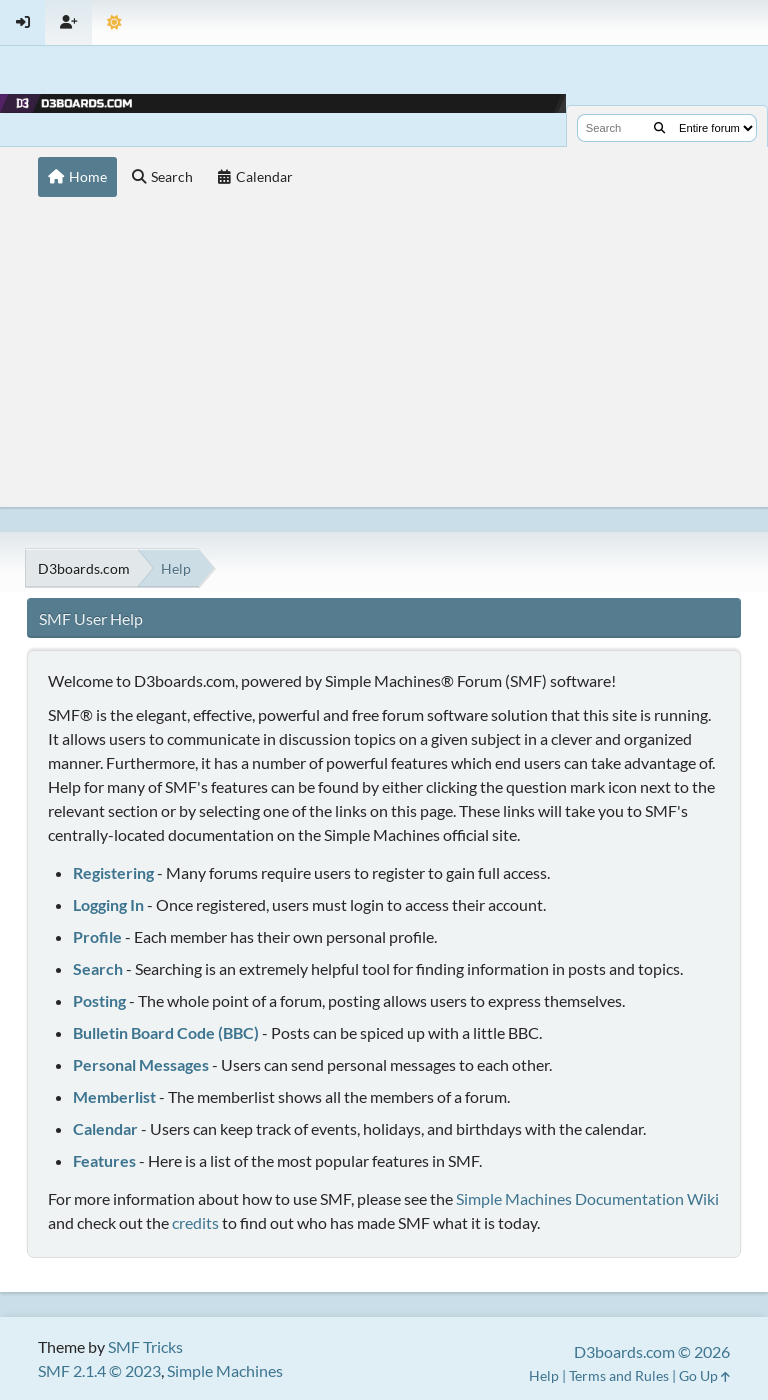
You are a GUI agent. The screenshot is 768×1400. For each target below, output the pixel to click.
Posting (99, 1000)
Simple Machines (225, 1370)
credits (195, 1222)
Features (104, 1160)
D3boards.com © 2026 (652, 1351)
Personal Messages (141, 1064)
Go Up (704, 1375)
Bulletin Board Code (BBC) (166, 1032)
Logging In (108, 904)
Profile (97, 936)
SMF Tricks (145, 1346)
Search (98, 968)
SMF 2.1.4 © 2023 (99, 1370)
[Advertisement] (384, 357)
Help (544, 1375)
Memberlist (114, 1096)
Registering (113, 872)
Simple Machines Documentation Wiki (587, 1198)
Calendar (105, 1128)
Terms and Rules (619, 1375)
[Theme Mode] (114, 22)
